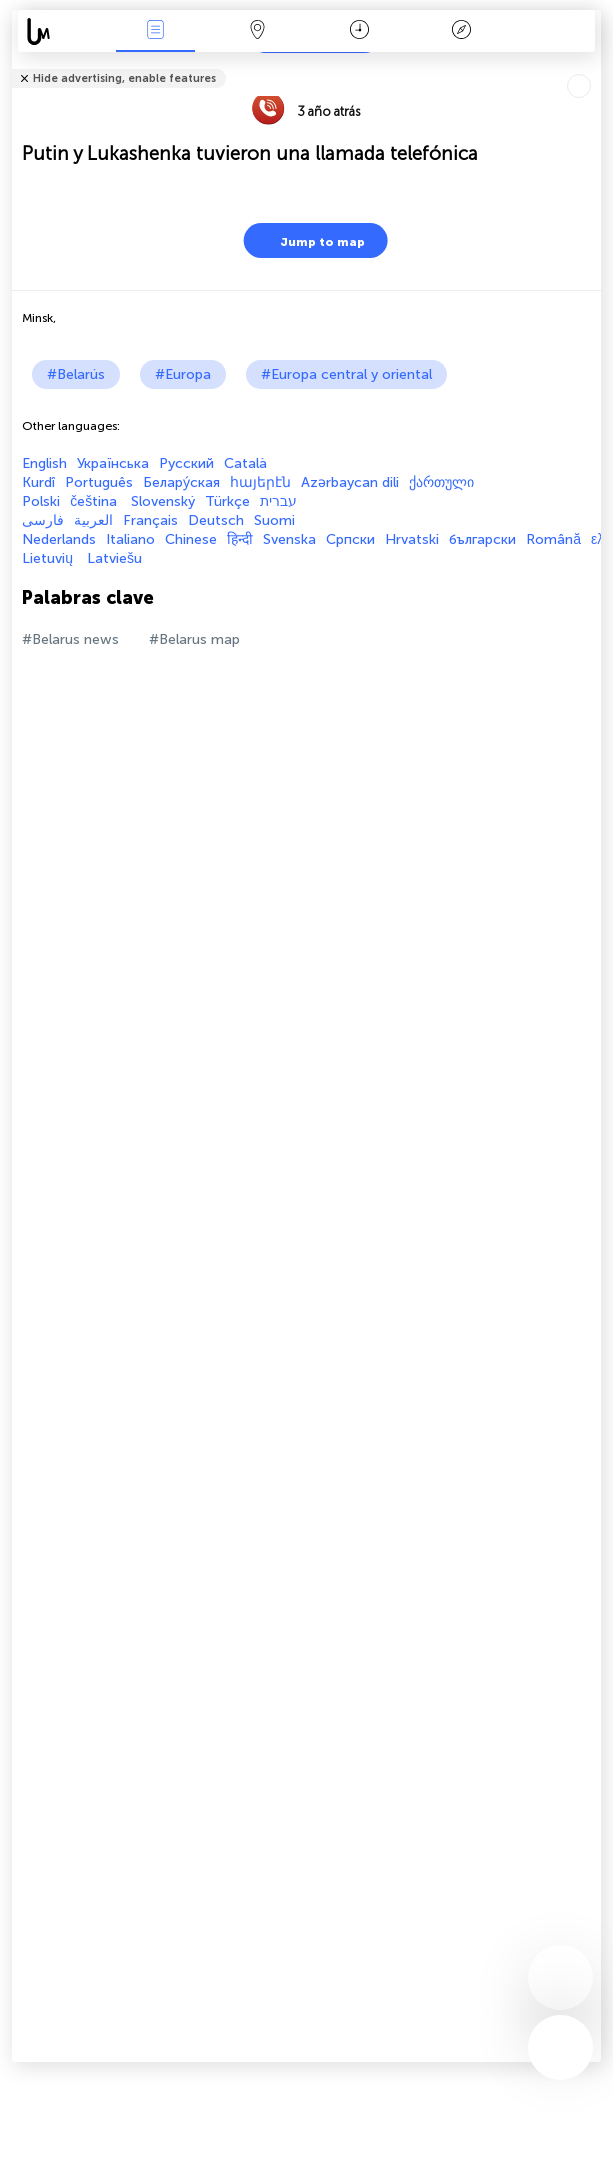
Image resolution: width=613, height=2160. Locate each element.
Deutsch (216, 520)
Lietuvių (49, 558)
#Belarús (76, 374)
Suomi (274, 520)
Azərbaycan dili (350, 482)
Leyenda (461, 31)
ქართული (441, 482)
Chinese (191, 539)
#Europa (183, 374)
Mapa (257, 31)
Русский (186, 463)
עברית (278, 501)
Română (553, 539)
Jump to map (310, 240)
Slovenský (163, 501)
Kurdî (38, 482)
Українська (113, 463)
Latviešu (114, 558)
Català (245, 463)
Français (150, 520)
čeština (95, 501)
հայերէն (260, 482)
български (482, 539)
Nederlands (59, 539)
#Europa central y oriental (346, 374)
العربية (93, 520)
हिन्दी (240, 539)
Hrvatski (412, 539)
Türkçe (227, 501)
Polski (41, 501)
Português (99, 482)
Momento (359, 31)
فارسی (43, 520)
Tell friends (592, 65)
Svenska (289, 539)
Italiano (130, 539)
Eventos (156, 31)
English (44, 463)
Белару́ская (181, 482)
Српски (350, 539)
